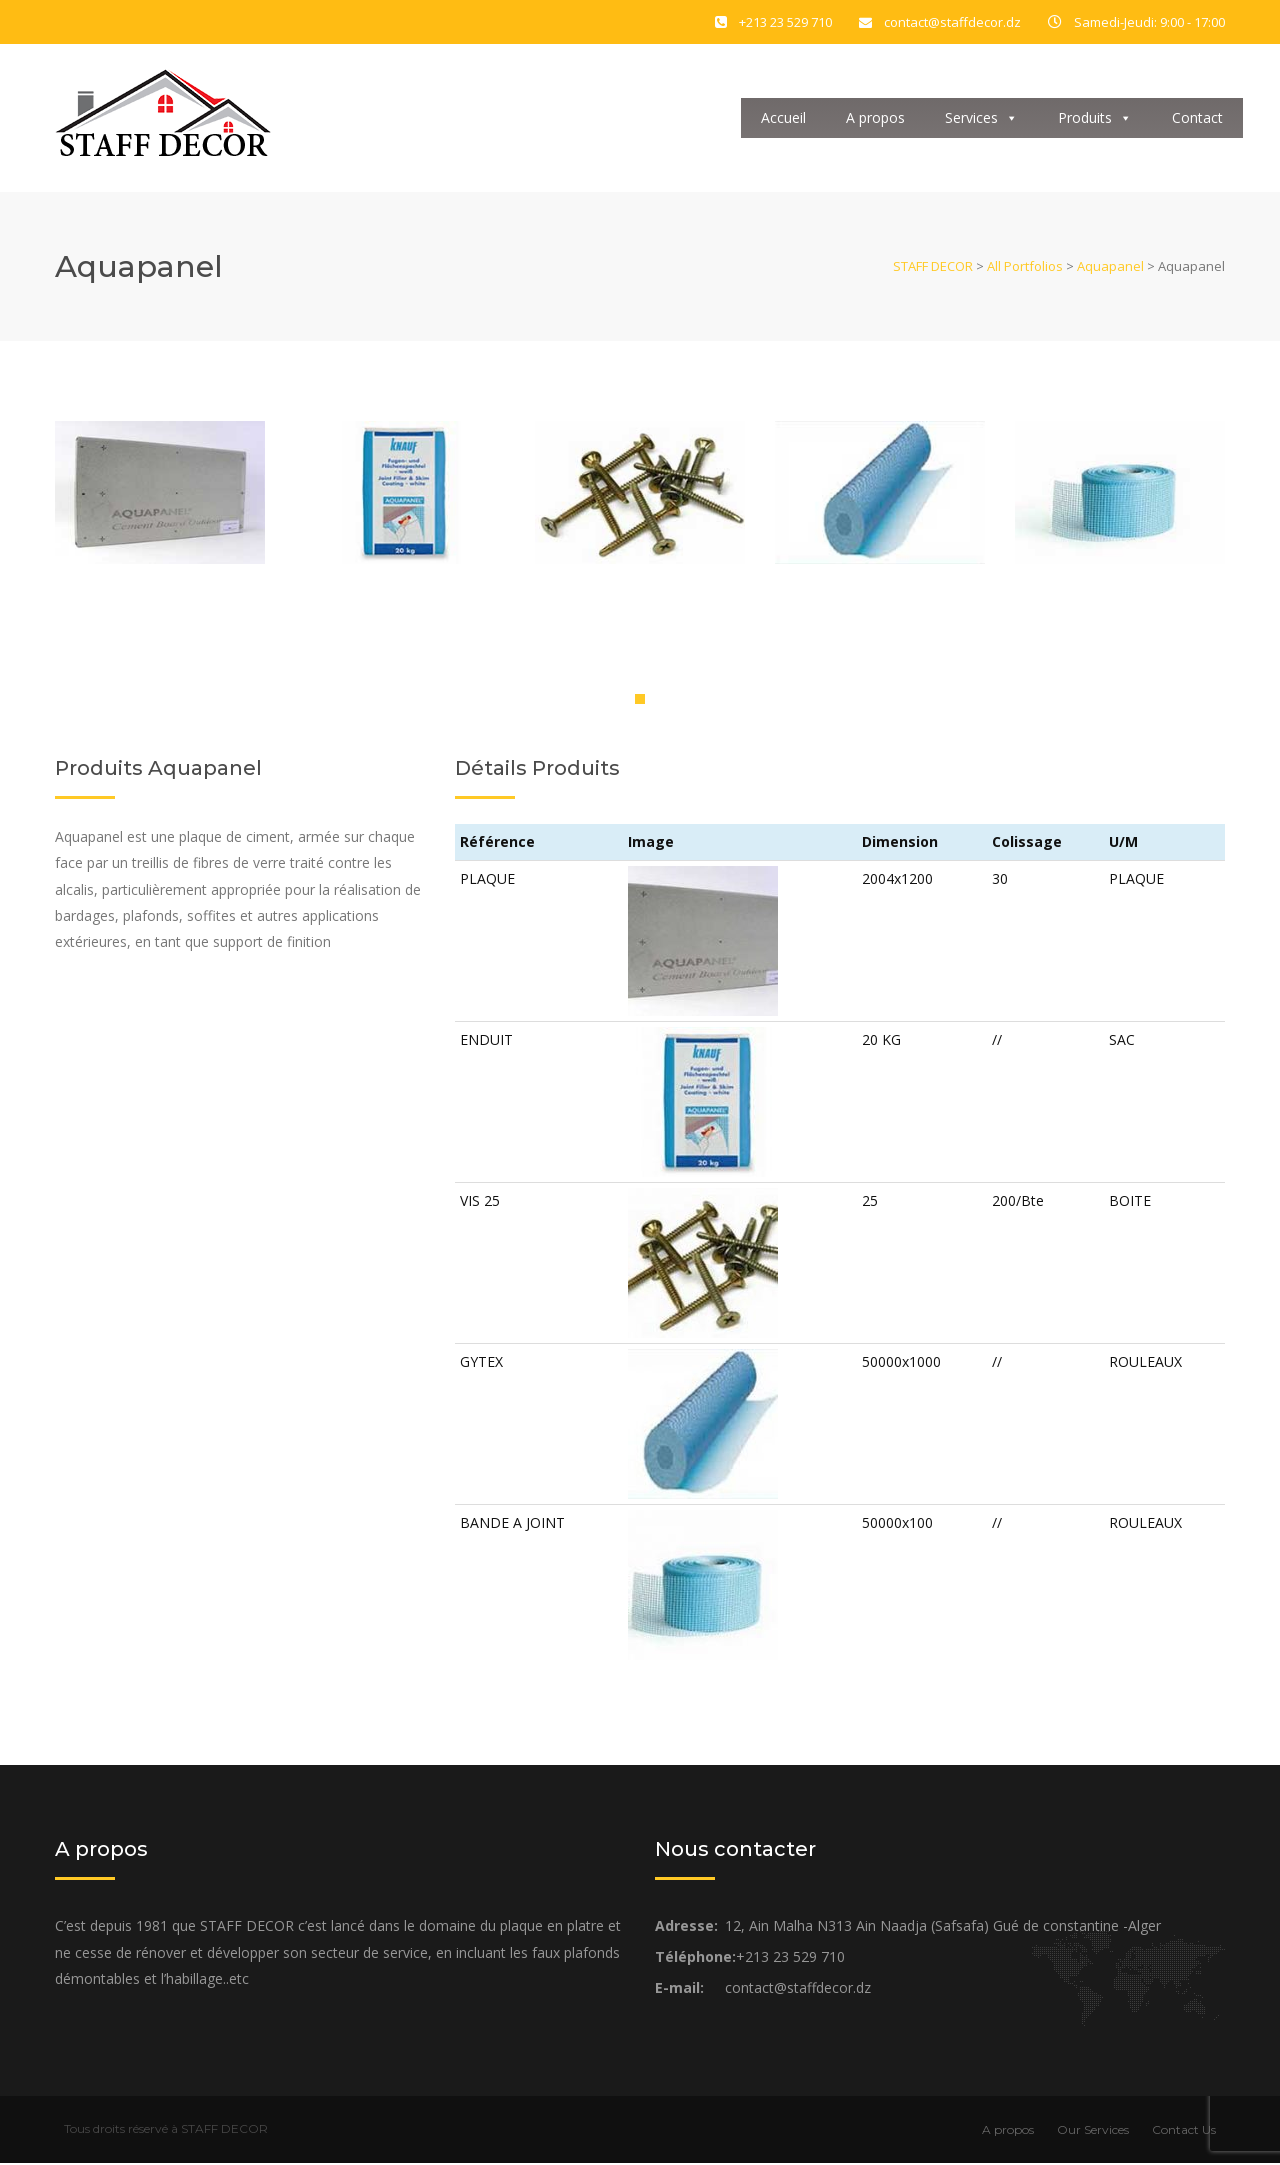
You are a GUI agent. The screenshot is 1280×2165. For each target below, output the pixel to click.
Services (981, 118)
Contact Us (1184, 2131)
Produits (1095, 118)
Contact (1197, 118)
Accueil (783, 118)
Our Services (1093, 2131)
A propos (875, 118)
